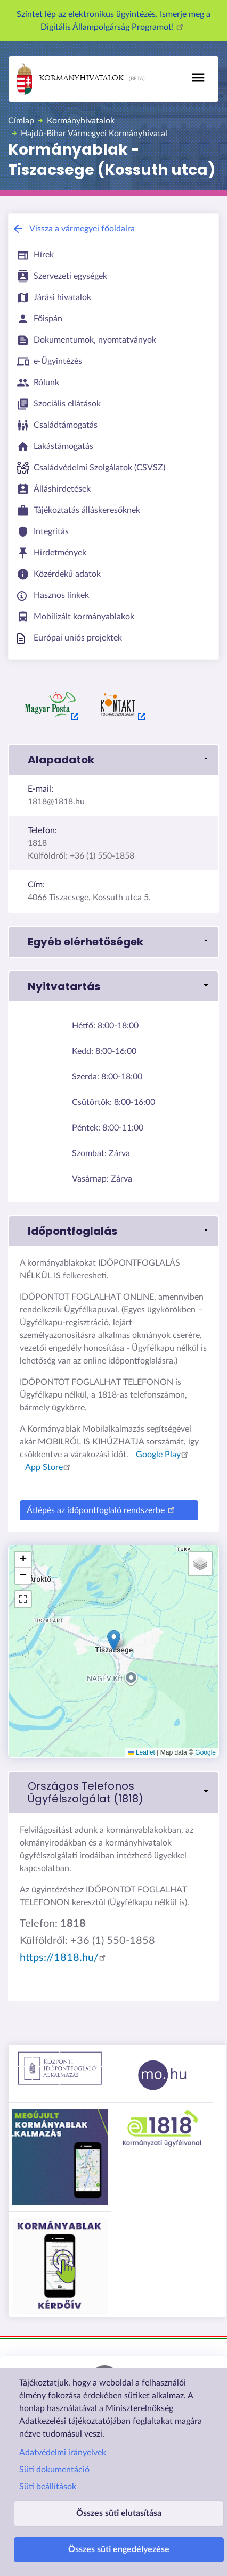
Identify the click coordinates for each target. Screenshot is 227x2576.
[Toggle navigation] (198, 77)
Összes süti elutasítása (118, 2513)
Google (205, 1752)
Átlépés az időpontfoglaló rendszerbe (102, 1509)
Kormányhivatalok (70, 79)
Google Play (163, 1454)
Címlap (21, 121)
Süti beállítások (47, 2486)
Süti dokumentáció (54, 2469)
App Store (49, 1467)
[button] (113, 1640)
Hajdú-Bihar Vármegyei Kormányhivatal (94, 133)
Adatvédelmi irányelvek (62, 2452)
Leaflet (141, 1752)
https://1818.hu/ (64, 1957)
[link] (113, 760)
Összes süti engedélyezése (118, 2549)
